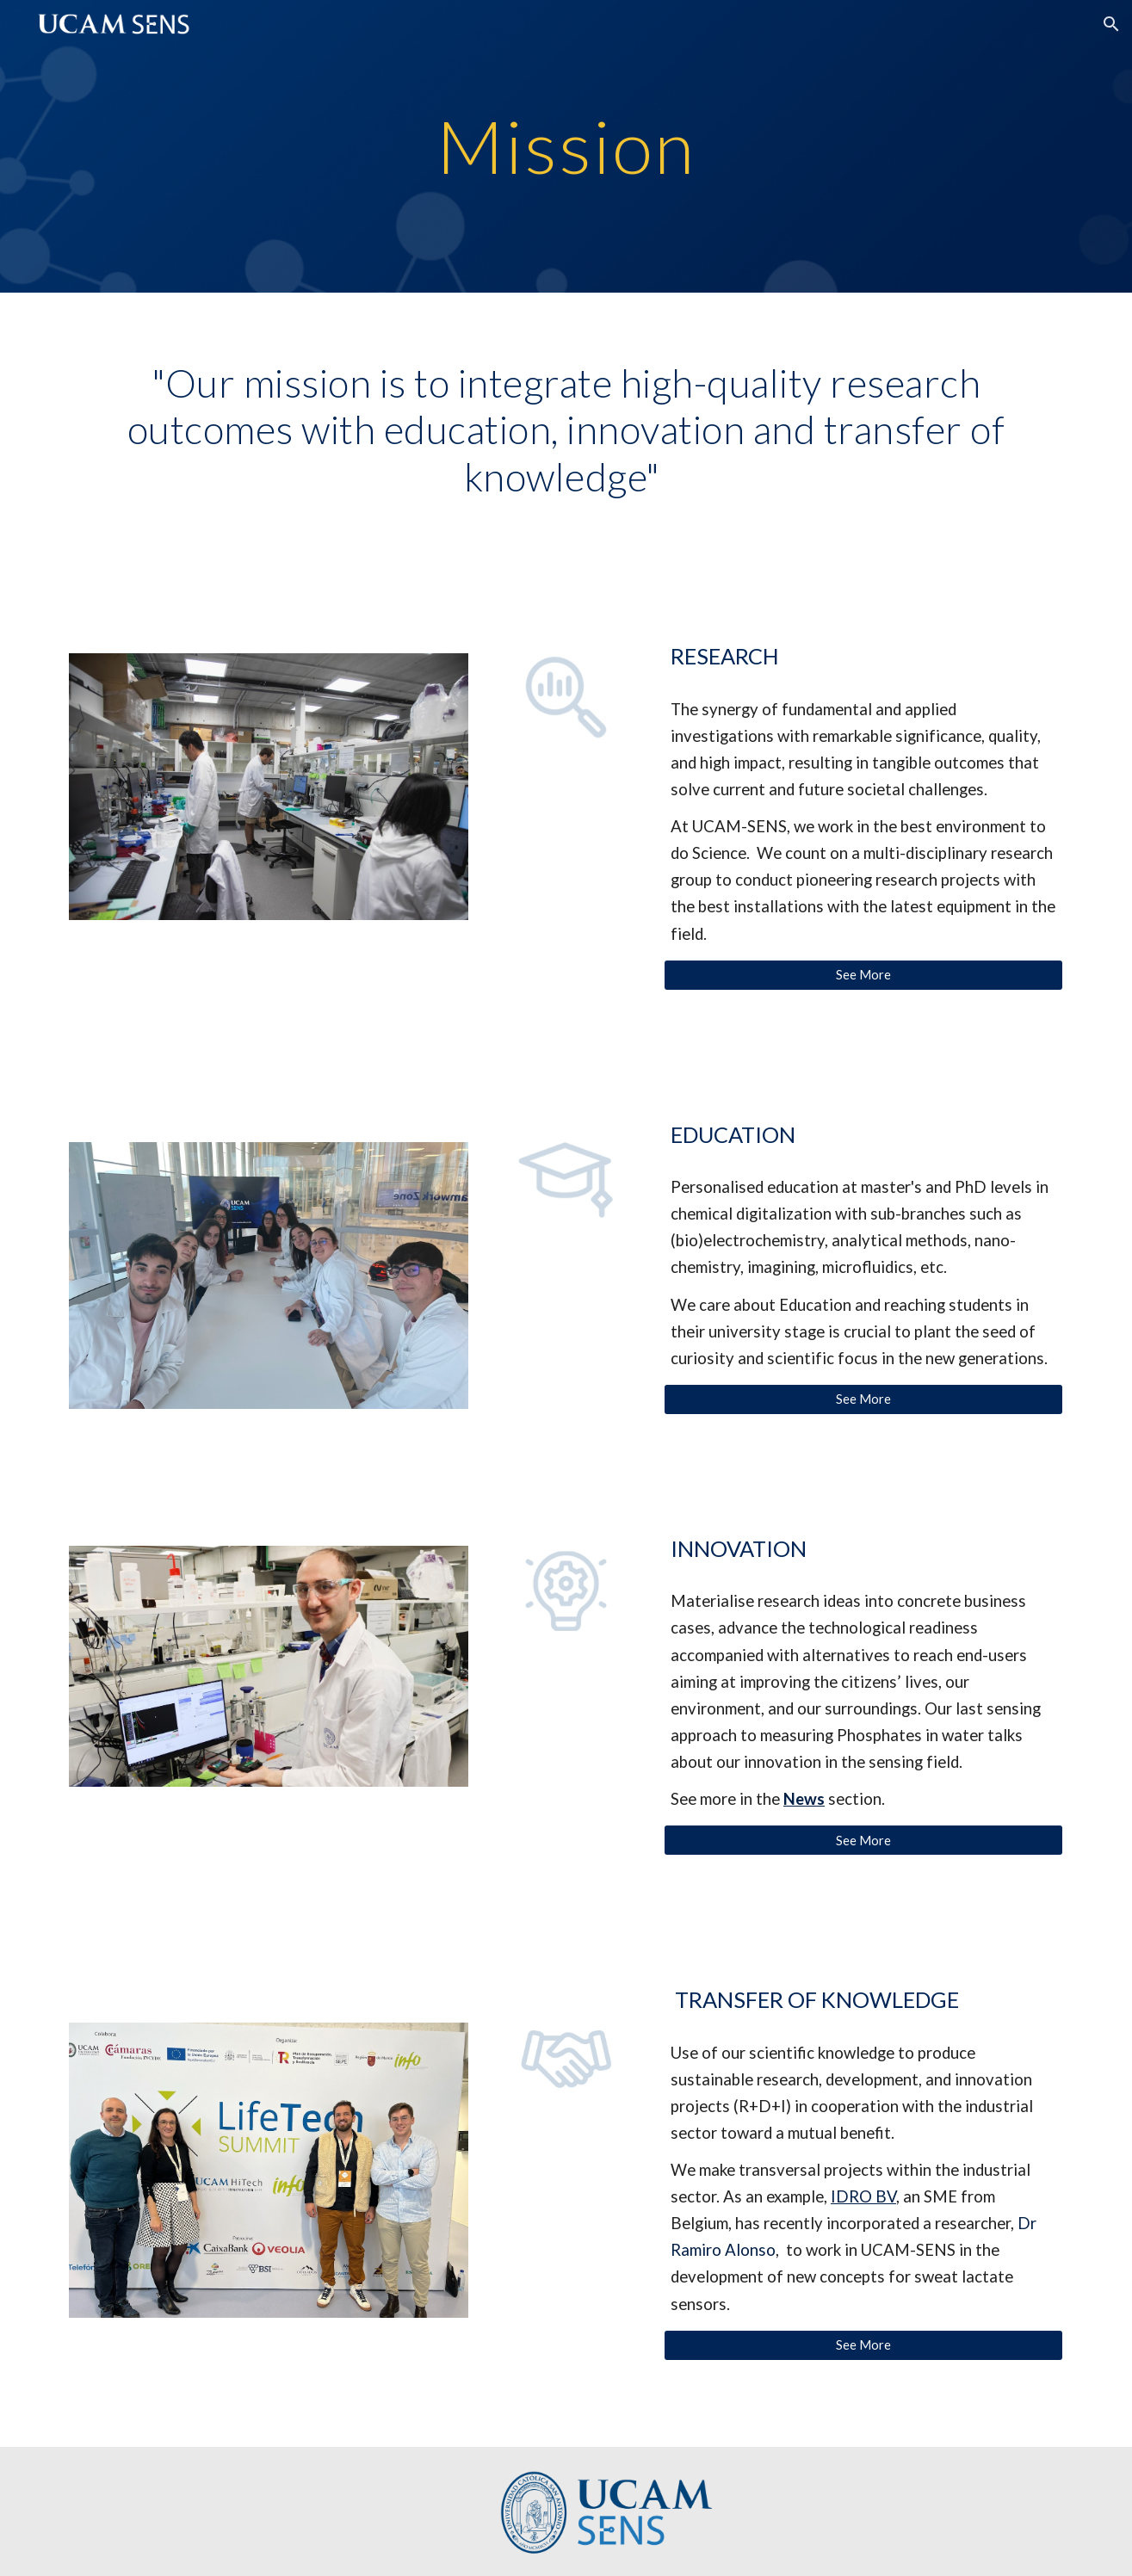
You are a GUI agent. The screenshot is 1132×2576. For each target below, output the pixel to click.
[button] (1111, 24)
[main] (566, 145)
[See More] (863, 974)
